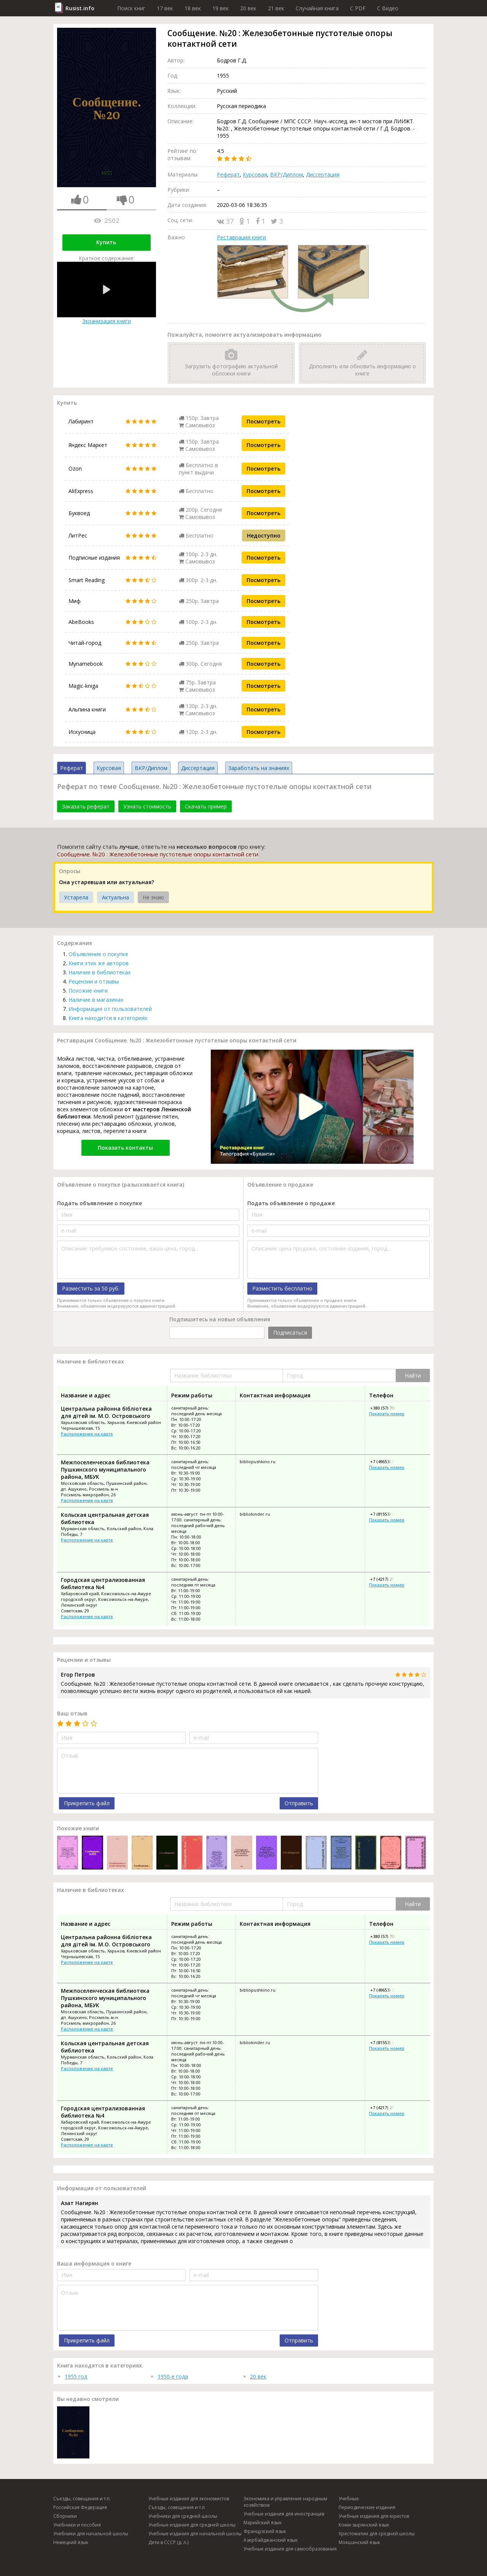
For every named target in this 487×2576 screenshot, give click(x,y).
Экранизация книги (106, 293)
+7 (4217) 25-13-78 (387, 1579)
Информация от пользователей (110, 1008)
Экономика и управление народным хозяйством (285, 2501)
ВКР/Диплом (286, 174)
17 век (165, 8)
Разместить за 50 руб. (90, 1288)
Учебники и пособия (77, 2525)
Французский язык (265, 2531)
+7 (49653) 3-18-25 (387, 1461)
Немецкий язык (70, 2542)
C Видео (387, 8)
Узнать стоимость (147, 806)
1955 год (76, 2376)
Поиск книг (131, 8)
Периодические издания (367, 2507)
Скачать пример (206, 806)
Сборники (65, 2516)
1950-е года (173, 2376)
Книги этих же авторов (98, 963)
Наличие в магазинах (95, 999)
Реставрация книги (241, 237)
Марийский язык (263, 2522)
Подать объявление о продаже (291, 1203)
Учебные (349, 2498)
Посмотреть (263, 421)
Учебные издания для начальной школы (195, 2533)
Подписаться (290, 1332)
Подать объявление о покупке (99, 1203)
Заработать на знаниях (258, 768)
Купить (106, 242)
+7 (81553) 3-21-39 (387, 1514)
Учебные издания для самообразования (290, 2549)
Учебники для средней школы (182, 2516)
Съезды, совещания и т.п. (82, 2498)
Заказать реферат (86, 806)
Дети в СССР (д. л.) (168, 2542)
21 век (276, 8)
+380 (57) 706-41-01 (389, 1408)
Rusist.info (79, 8)
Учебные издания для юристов (374, 2516)
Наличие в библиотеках (99, 972)
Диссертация (322, 174)
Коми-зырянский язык (364, 2525)
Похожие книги (88, 990)
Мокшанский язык (359, 2542)
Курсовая (255, 174)
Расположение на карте (87, 1434)
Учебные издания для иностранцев (284, 2514)
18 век (193, 8)
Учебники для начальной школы (90, 2533)
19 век (220, 8)
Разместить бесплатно (282, 1288)
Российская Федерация (80, 2507)
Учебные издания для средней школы (192, 2525)
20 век (248, 8)
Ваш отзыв (72, 1713)
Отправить (299, 1803)
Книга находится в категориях (107, 1017)
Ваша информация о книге (94, 2263)
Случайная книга (317, 8)
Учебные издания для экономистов (188, 2498)
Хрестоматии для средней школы (377, 2533)
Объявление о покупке (98, 954)
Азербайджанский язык (271, 2540)
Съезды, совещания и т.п (176, 2507)
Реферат (228, 174)
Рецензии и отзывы (93, 981)
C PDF (358, 8)
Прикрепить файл (87, 1803)
